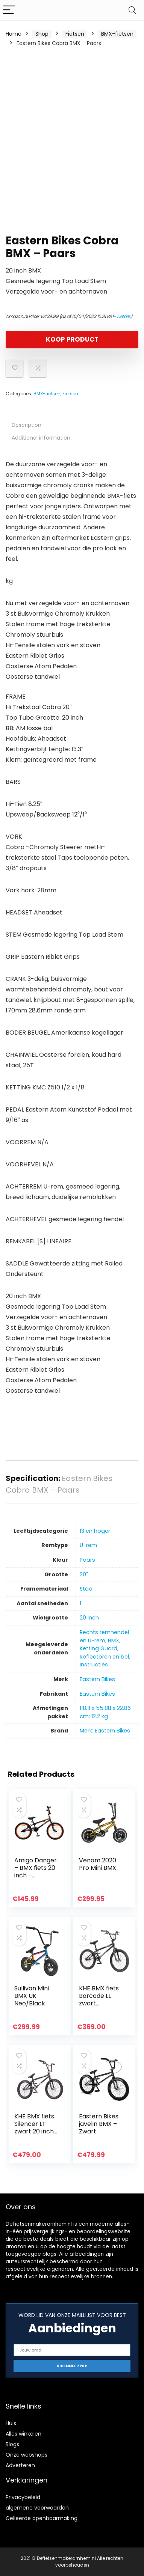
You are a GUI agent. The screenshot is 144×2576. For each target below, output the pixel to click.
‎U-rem (88, 1545)
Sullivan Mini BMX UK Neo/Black (31, 1996)
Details (123, 316)
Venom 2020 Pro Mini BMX (97, 1864)
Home (13, 34)
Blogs (12, 2444)
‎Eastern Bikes (97, 1679)
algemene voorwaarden (37, 2507)
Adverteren (20, 2465)
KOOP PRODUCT (72, 339)
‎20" (84, 1574)
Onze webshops (26, 2454)
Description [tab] (26, 425)
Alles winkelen (23, 2433)
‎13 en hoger (95, 1531)
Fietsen (74, 34)
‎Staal (87, 1588)
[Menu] (9, 10)
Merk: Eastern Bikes (105, 1730)
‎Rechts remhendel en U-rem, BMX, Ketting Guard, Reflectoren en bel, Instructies (105, 1648)
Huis (11, 2423)
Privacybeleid (23, 2497)
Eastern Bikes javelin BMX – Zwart (98, 2124)
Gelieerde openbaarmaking (41, 2518)
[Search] (132, 10)
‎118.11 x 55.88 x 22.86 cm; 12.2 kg (105, 1712)
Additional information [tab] (41, 437)
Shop (42, 34)
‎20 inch (89, 1617)
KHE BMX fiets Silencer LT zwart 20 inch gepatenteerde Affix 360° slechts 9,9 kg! (35, 2135)
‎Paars (87, 1560)
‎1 (80, 1603)
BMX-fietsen (117, 34)
